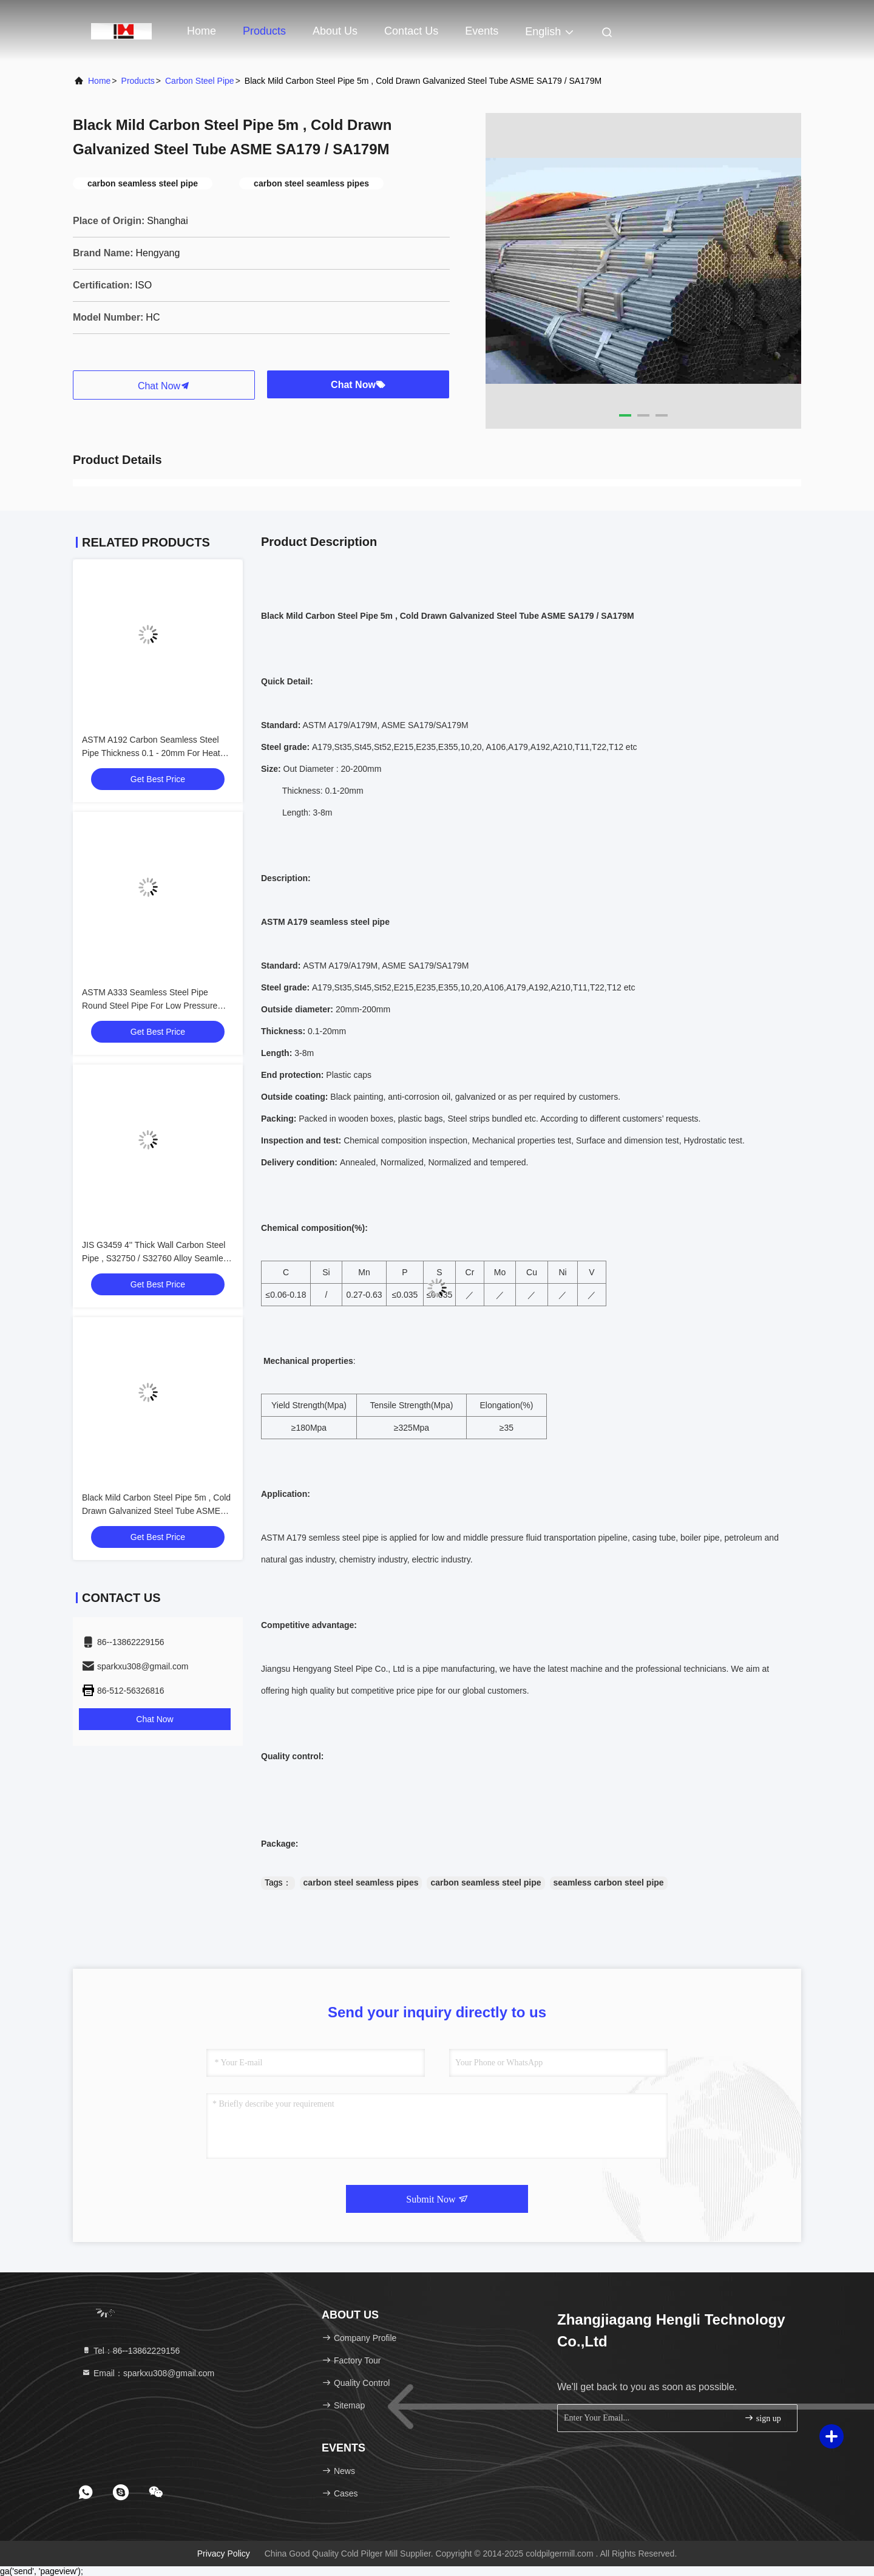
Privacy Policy (223, 2553)
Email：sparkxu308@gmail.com (147, 2373)
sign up (762, 2418)
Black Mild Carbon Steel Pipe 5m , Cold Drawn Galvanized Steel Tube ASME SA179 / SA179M (156, 1511)
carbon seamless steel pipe (485, 1882)
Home (201, 31)
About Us (335, 31)
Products (264, 31)
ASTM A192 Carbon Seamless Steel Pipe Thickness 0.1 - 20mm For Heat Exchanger (151, 753)
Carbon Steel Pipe (199, 81)
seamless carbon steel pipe (609, 1882)
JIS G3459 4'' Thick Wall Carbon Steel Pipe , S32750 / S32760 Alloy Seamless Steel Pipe (157, 1258)
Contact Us (411, 31)
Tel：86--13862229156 (130, 2351)
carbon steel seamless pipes (361, 1882)
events (481, 31)
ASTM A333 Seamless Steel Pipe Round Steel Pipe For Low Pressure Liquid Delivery (149, 1005)
